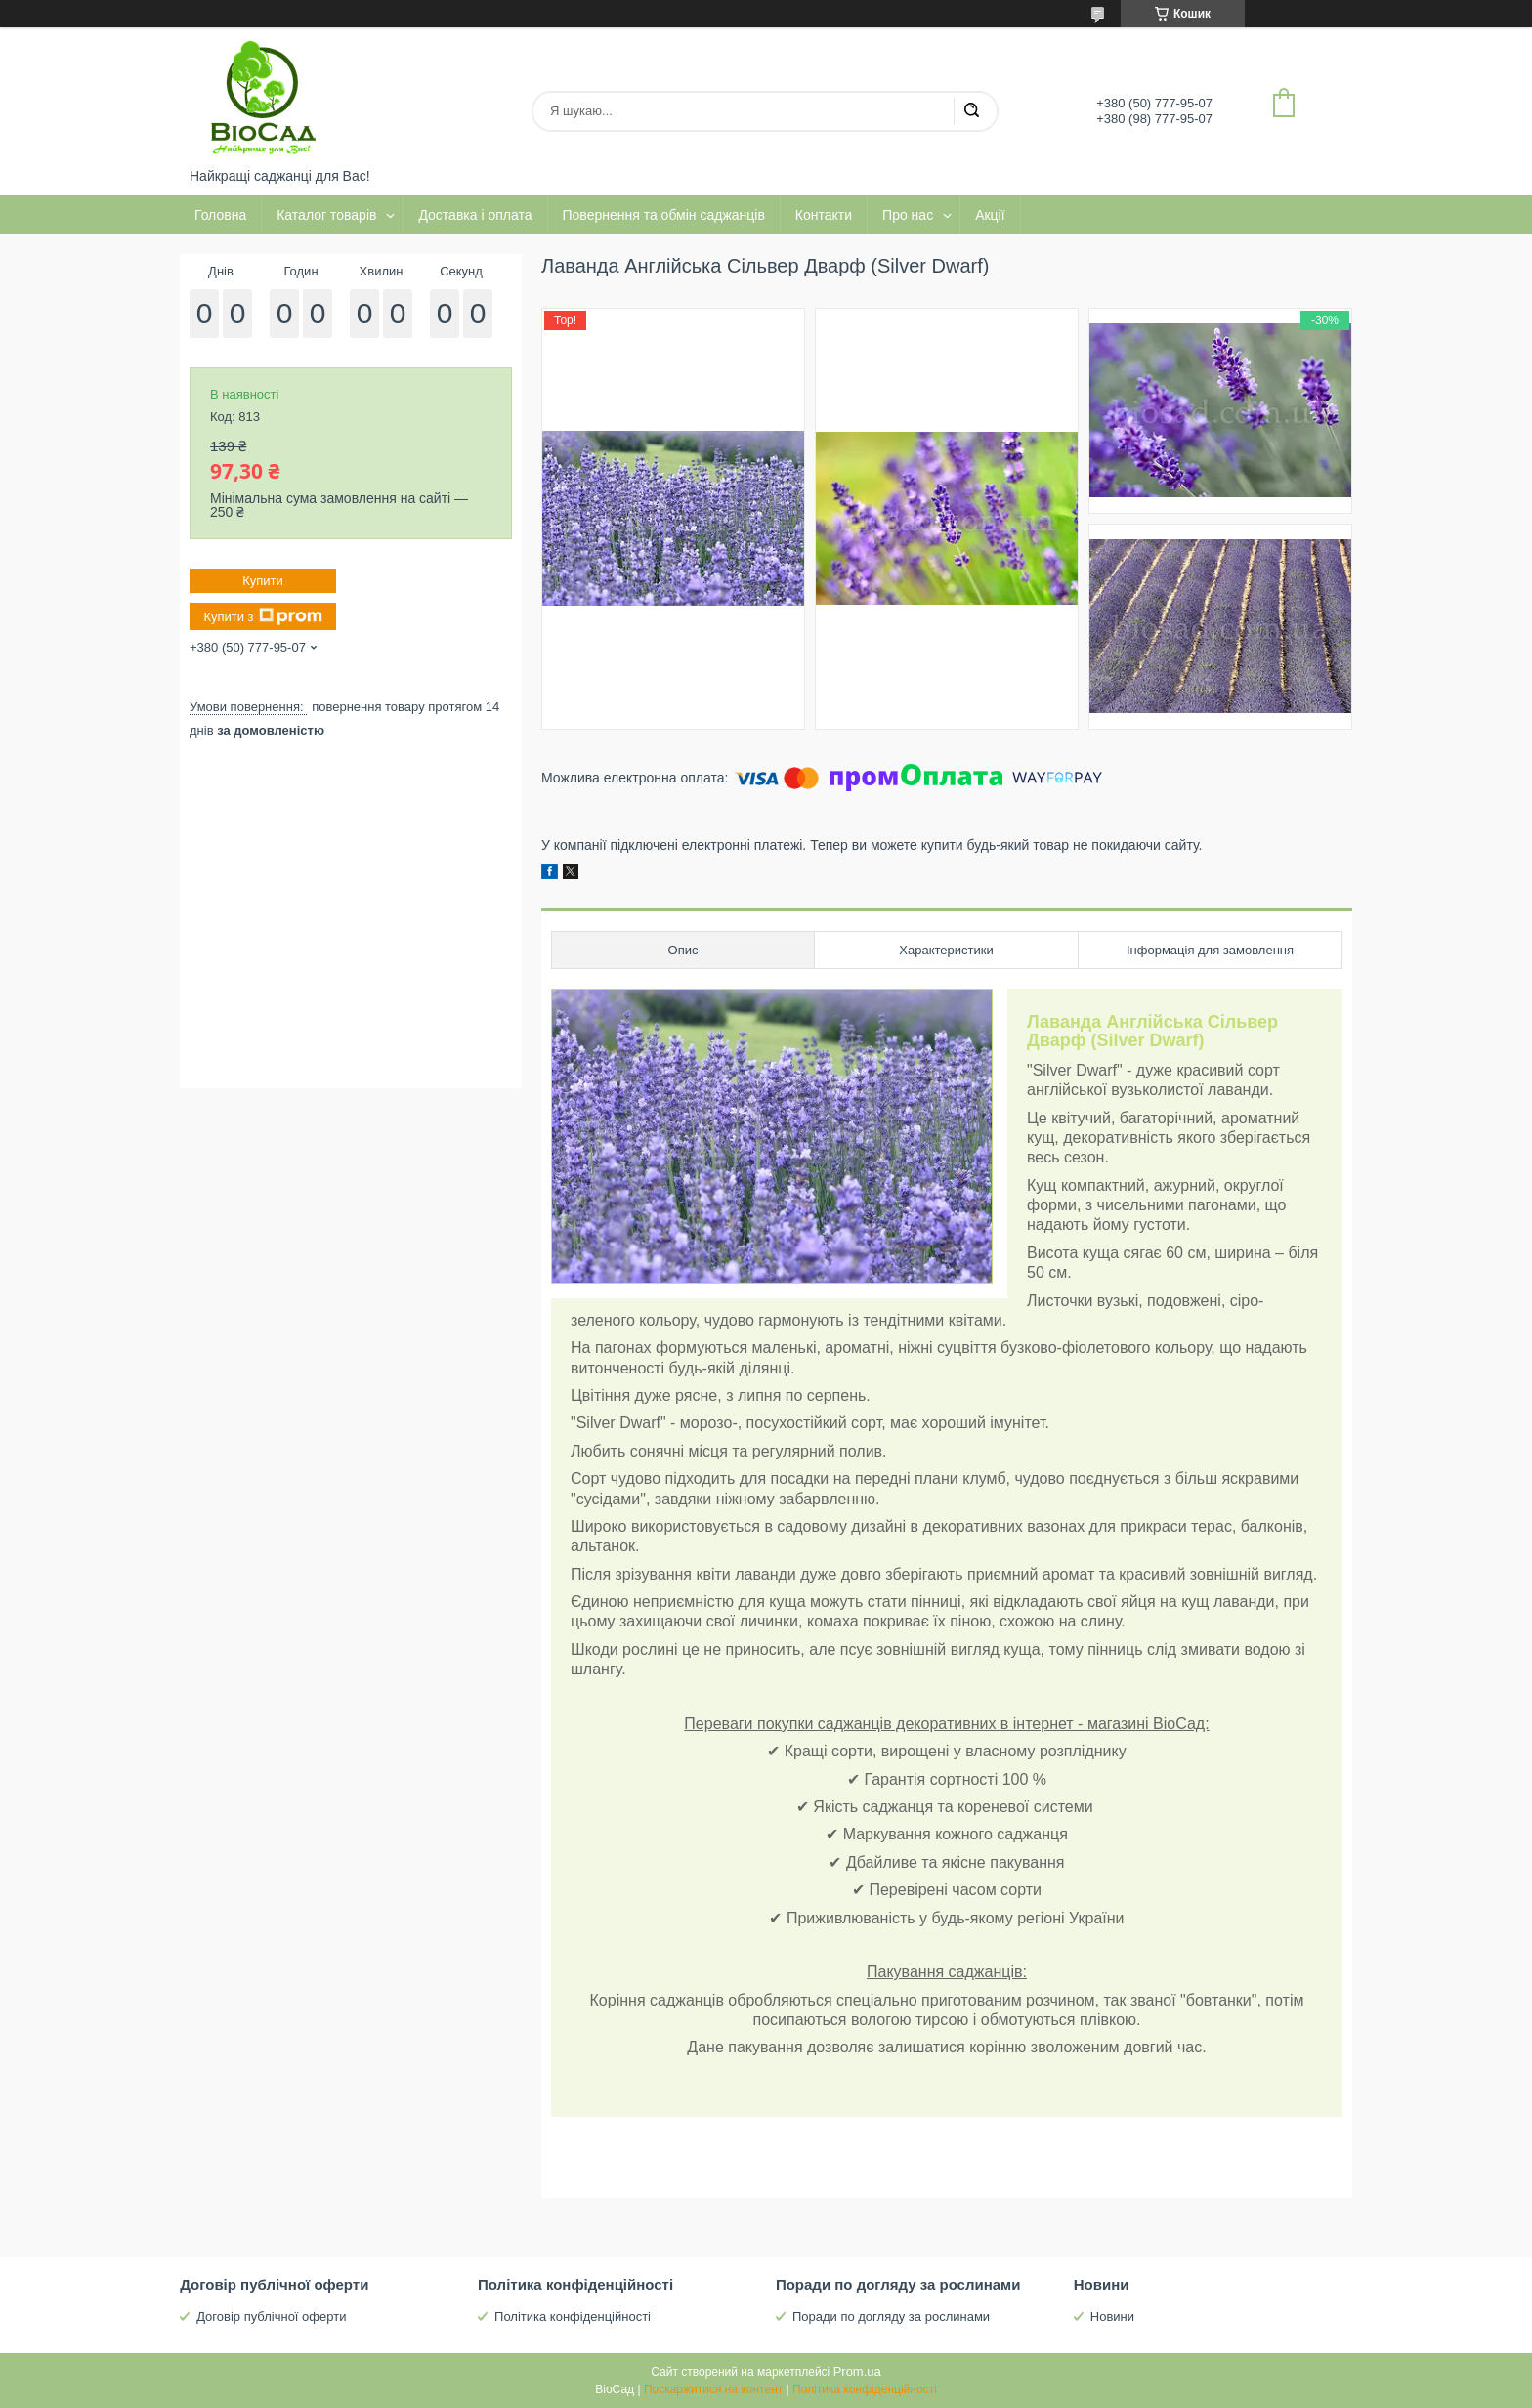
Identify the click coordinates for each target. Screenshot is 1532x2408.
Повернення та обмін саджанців (664, 215)
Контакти (823, 215)
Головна (220, 215)
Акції (989, 215)
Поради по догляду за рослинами (891, 2316)
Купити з (262, 616)
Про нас (907, 215)
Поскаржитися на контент (713, 2389)
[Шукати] (971, 111)
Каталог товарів (326, 215)
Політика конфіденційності (572, 2316)
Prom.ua (857, 2371)
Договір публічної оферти (271, 2316)
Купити (262, 580)
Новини (1112, 2316)
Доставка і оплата (475, 215)
